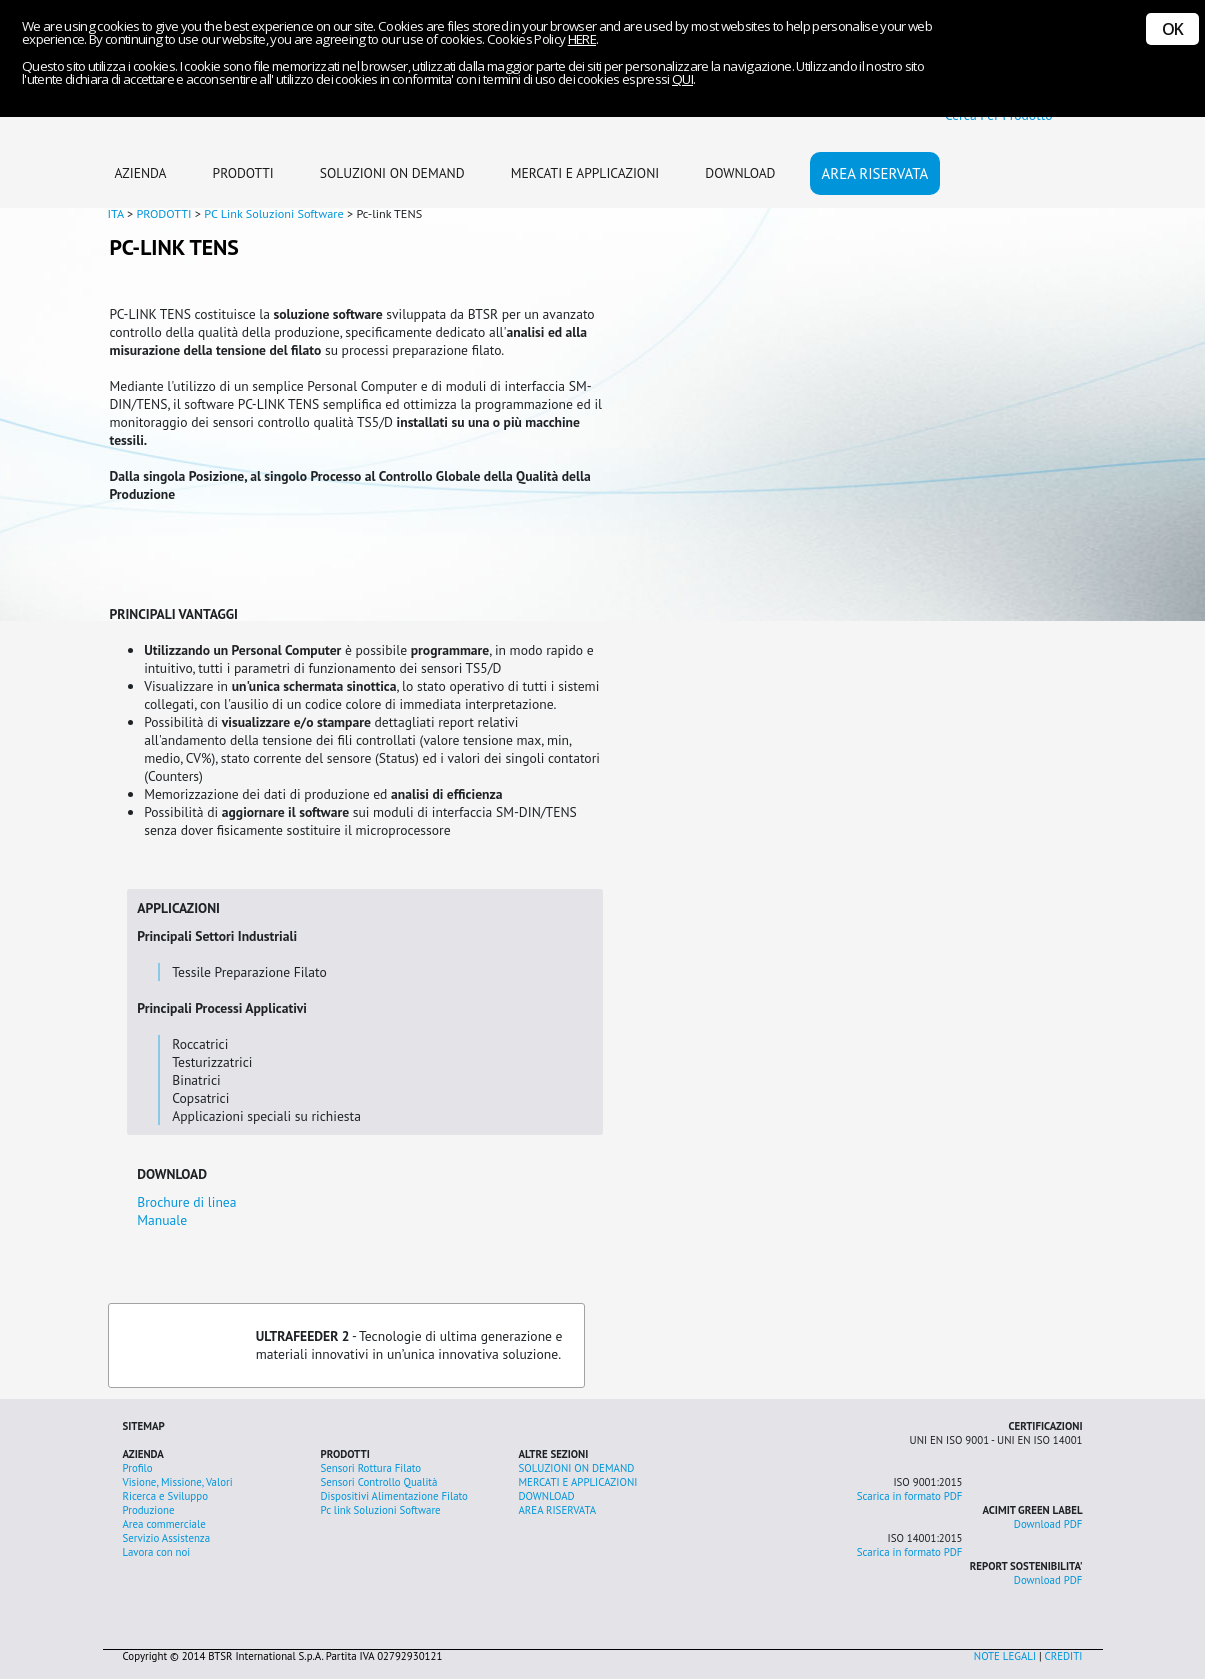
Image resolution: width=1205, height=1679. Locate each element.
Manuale (162, 1220)
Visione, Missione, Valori (178, 1482)
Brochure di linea (186, 1202)
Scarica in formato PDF (910, 1496)
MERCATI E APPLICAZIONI (585, 173)
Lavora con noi (157, 1552)
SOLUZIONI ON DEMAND (392, 173)
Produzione (149, 1510)
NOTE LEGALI (1005, 1656)
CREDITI (1064, 1656)
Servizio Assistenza (167, 1538)
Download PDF (1048, 1524)
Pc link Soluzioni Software (381, 1510)
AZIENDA (141, 173)
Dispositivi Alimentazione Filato (394, 1496)
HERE (582, 39)
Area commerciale (164, 1524)
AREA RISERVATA (875, 173)
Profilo (138, 1468)
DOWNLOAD (740, 173)
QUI (682, 79)
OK (1172, 29)
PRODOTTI (243, 173)
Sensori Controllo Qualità (379, 1482)
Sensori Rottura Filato (371, 1468)
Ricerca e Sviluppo (165, 1496)
